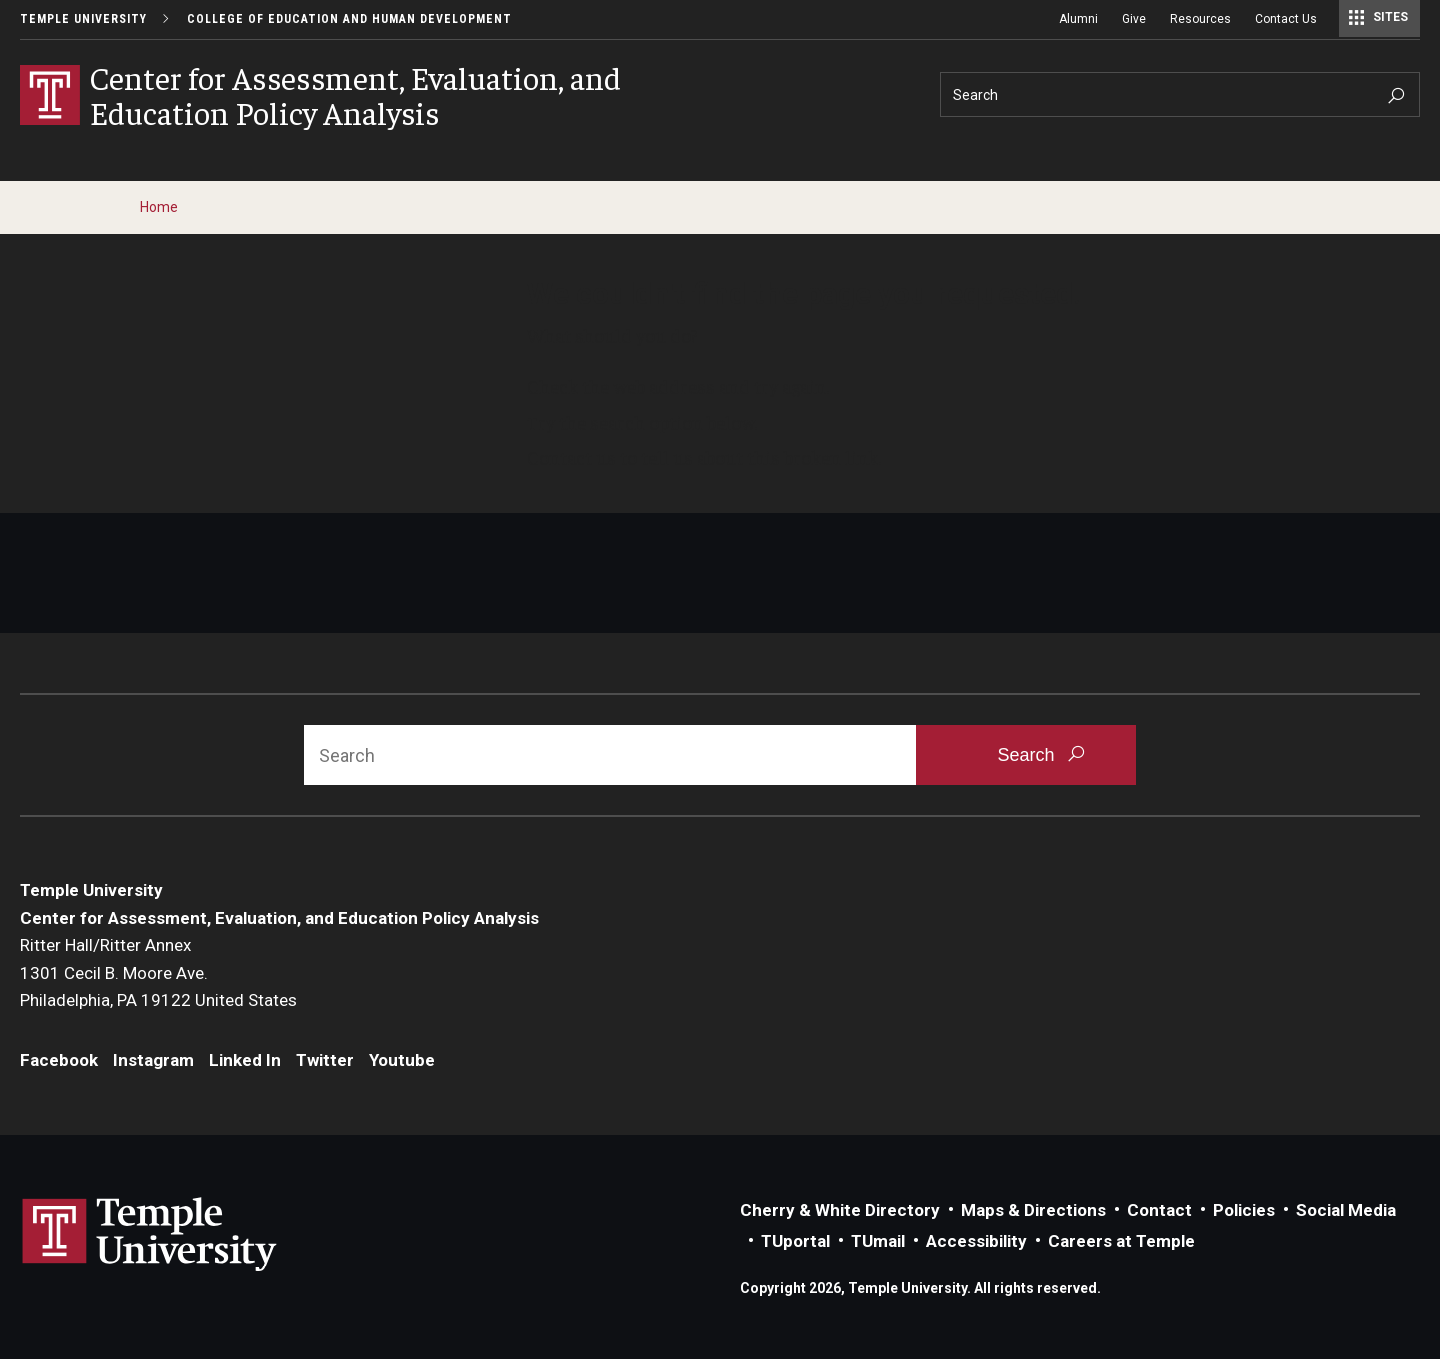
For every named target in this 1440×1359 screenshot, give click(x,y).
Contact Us (1286, 19)
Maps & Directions (1033, 1210)
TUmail (878, 1241)
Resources (1200, 19)
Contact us (571, 457)
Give (1134, 19)
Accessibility (976, 1241)
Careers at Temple (1121, 1241)
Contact (1159, 1210)
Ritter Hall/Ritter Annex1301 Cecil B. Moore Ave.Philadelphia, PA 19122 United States (158, 972)
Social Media (1346, 1210)
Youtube (402, 1060)
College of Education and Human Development (349, 19)
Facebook (59, 1060)
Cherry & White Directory (840, 1210)
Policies (1244, 1210)
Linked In (245, 1060)
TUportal (795, 1241)
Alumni (1078, 19)
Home (159, 207)
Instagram (153, 1060)
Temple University (83, 19)
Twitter (325, 1060)
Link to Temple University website (150, 1235)
